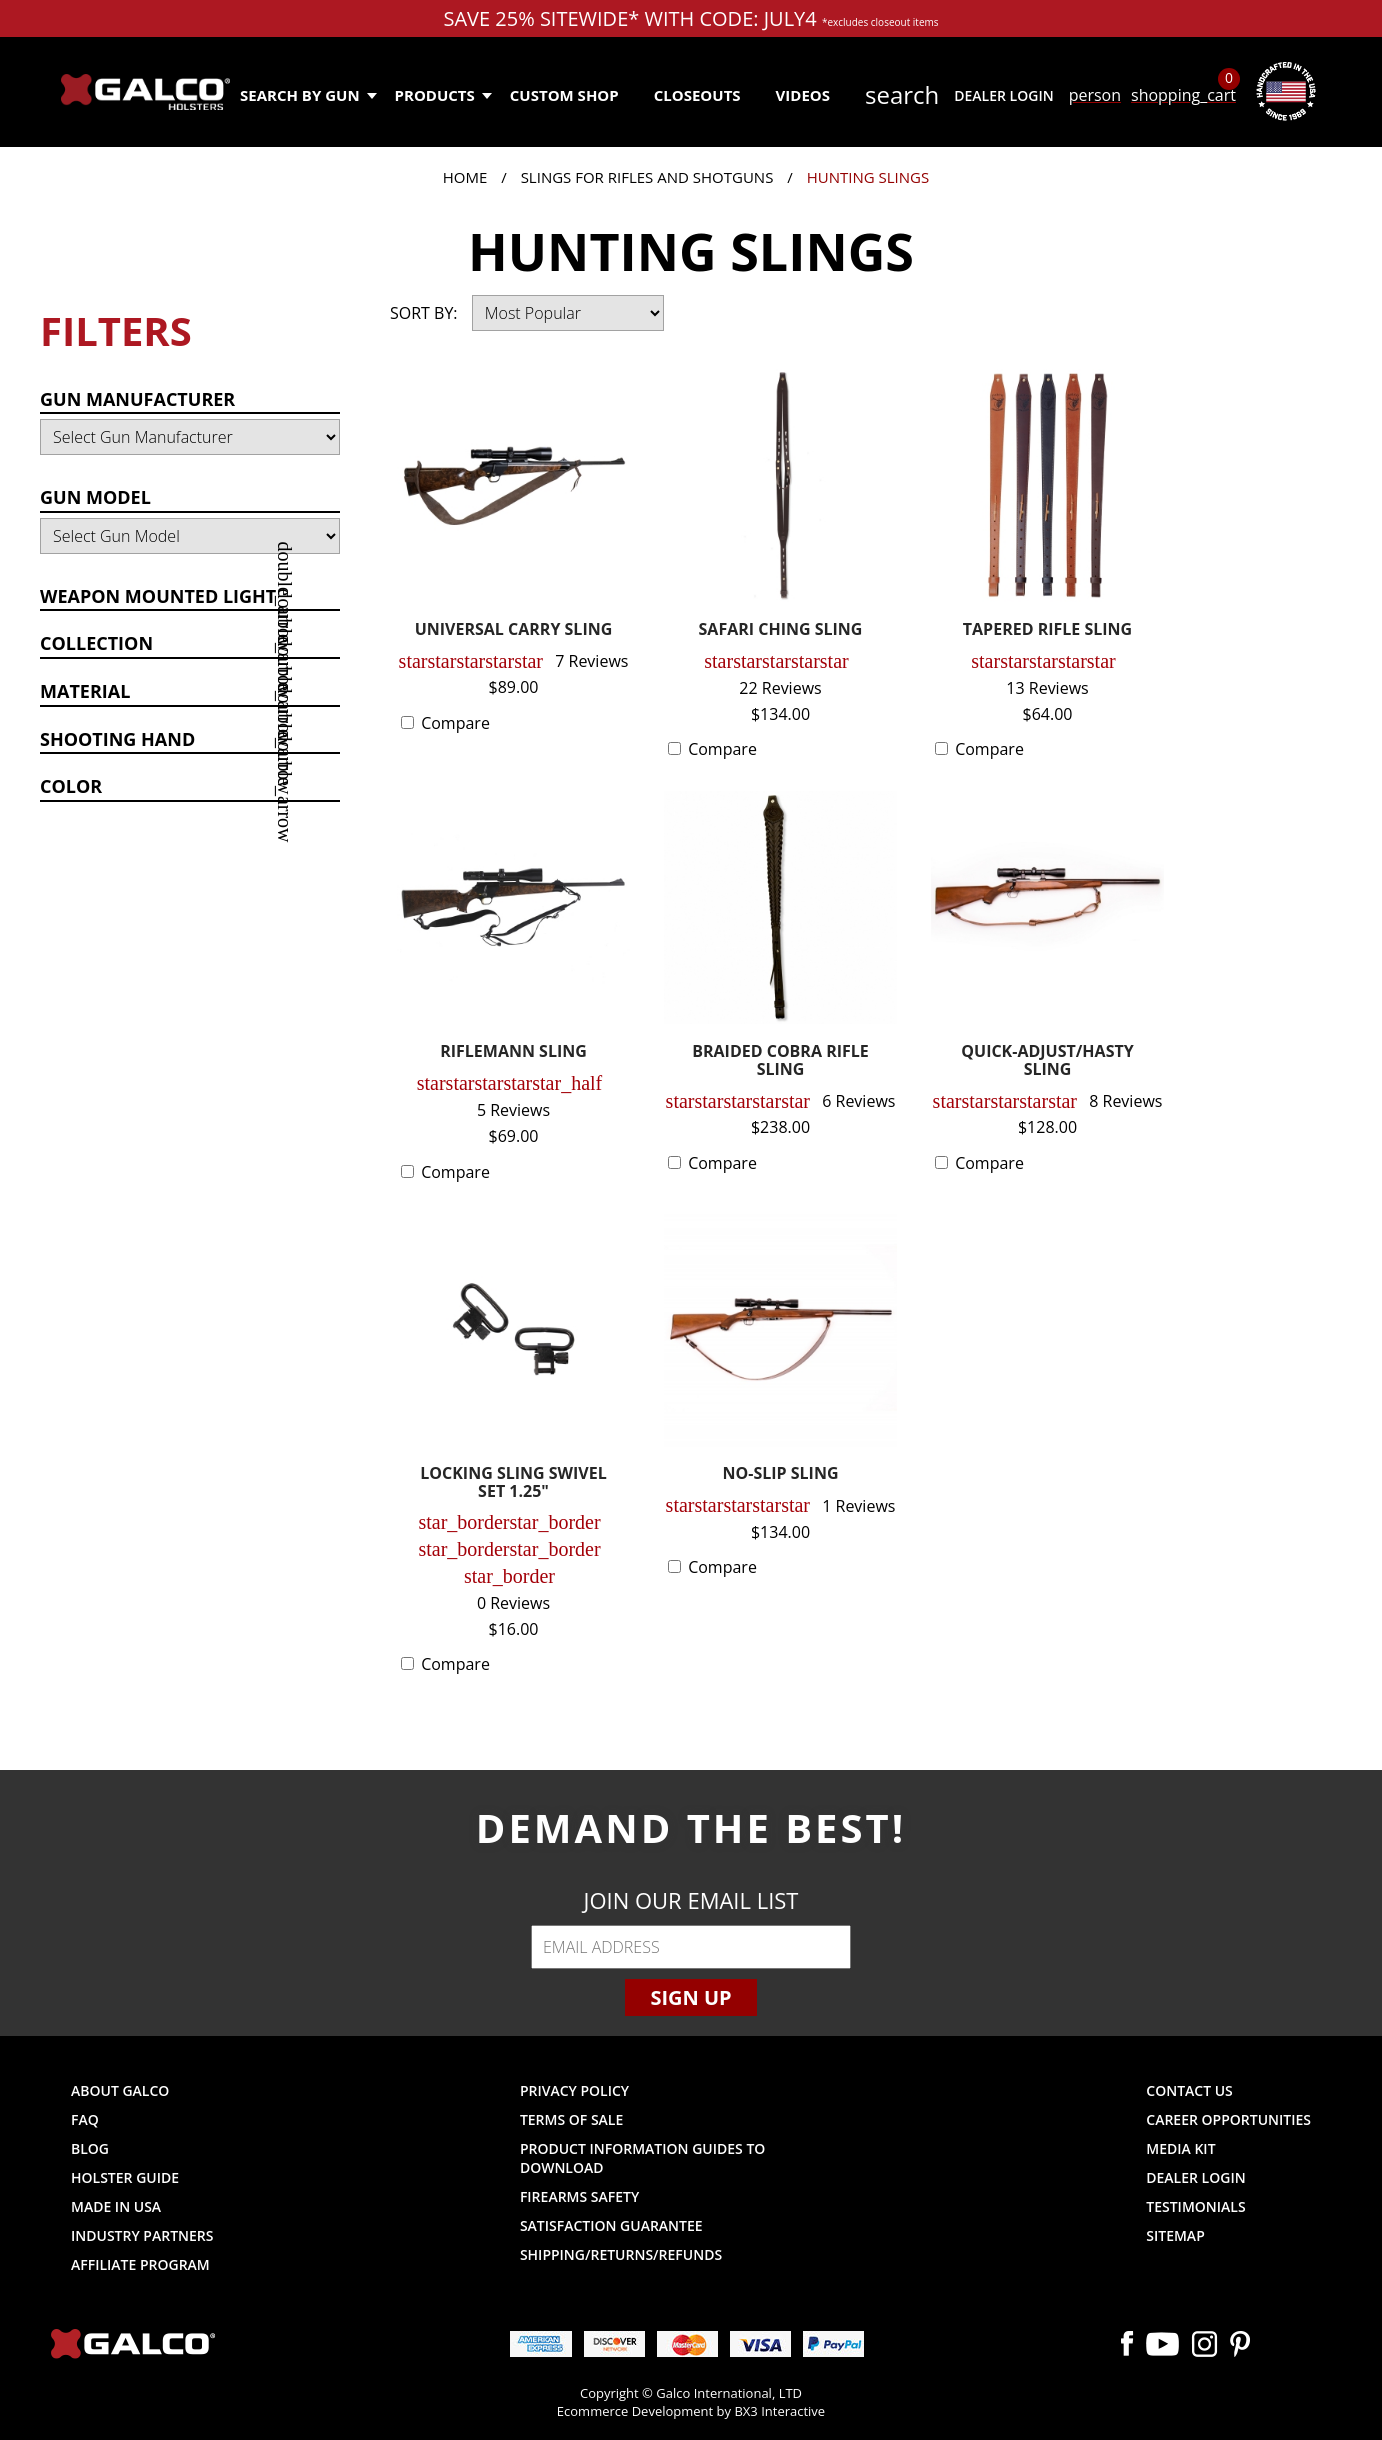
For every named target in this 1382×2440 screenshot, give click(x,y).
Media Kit (1180, 2148)
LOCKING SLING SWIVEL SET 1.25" (513, 1483)
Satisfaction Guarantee (611, 2225)
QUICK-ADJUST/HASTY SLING (1047, 1061)
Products (442, 95)
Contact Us (1189, 2090)
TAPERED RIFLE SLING (1047, 630)
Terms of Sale (571, 2119)
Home (465, 177)
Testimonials (1195, 2206)
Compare (455, 723)
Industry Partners (142, 2235)
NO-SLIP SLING (781, 1474)
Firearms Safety (579, 2196)
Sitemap (1175, 2235)
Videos (803, 95)
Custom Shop (564, 95)
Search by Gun (307, 95)
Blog (90, 2148)
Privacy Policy (574, 2090)
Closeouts (697, 95)
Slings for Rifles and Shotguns (647, 177)
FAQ (85, 2119)
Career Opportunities (1228, 2119)
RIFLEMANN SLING (513, 1052)
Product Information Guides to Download (642, 2158)
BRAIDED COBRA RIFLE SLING (780, 1061)
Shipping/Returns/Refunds (621, 2254)
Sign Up (690, 1997)
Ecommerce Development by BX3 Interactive (691, 2411)
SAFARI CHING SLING (781, 630)
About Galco (120, 2090)
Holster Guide (125, 2177)
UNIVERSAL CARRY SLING (514, 630)
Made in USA (116, 2206)
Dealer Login (1003, 95)
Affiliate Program (140, 2264)
